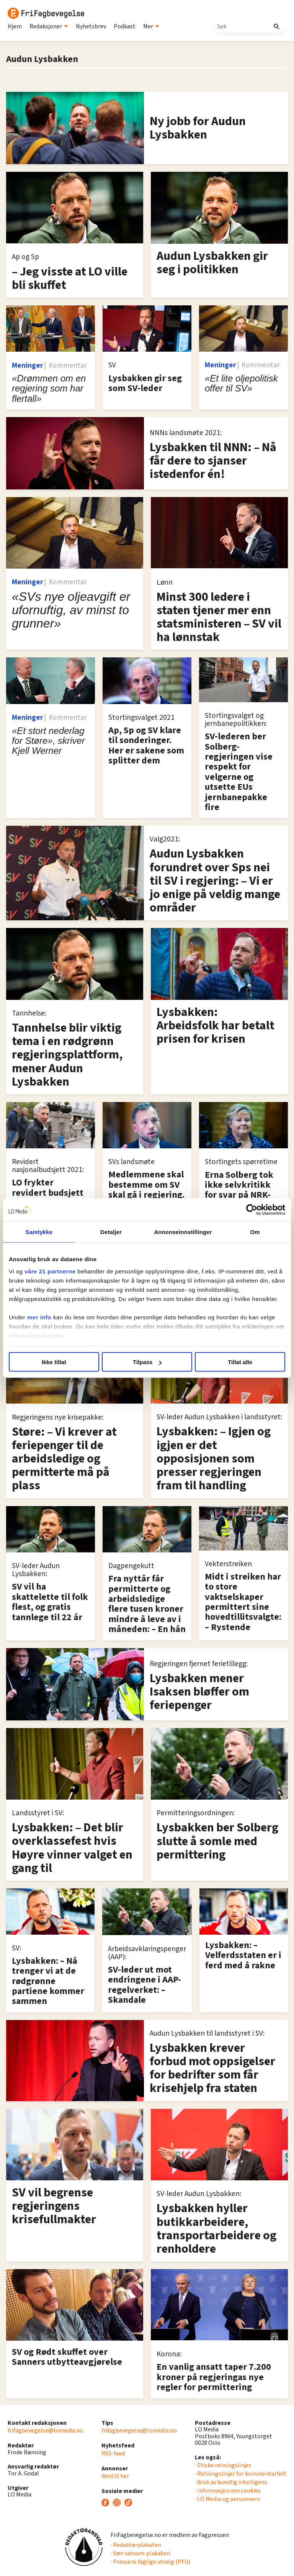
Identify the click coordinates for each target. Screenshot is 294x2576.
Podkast (125, 26)
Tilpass (147, 1362)
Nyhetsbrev (91, 26)
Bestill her (115, 2476)
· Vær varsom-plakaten (140, 2553)
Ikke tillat (54, 1362)
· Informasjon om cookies (228, 2490)
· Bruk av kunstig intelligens (231, 2482)
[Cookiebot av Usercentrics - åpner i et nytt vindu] (251, 1210)
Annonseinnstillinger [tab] (183, 1232)
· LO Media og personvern (227, 2499)
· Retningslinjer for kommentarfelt (240, 2474)
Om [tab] (255, 1232)
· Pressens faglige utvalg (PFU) (150, 2562)
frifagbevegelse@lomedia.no (45, 2430)
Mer (151, 26)
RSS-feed (113, 2453)
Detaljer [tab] (111, 1232)
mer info (39, 1317)
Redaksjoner (48, 26)
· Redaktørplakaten (136, 2545)
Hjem (15, 26)
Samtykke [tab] (39, 1232)
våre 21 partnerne (50, 1271)
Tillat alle (240, 1362)
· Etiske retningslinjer (223, 2465)
